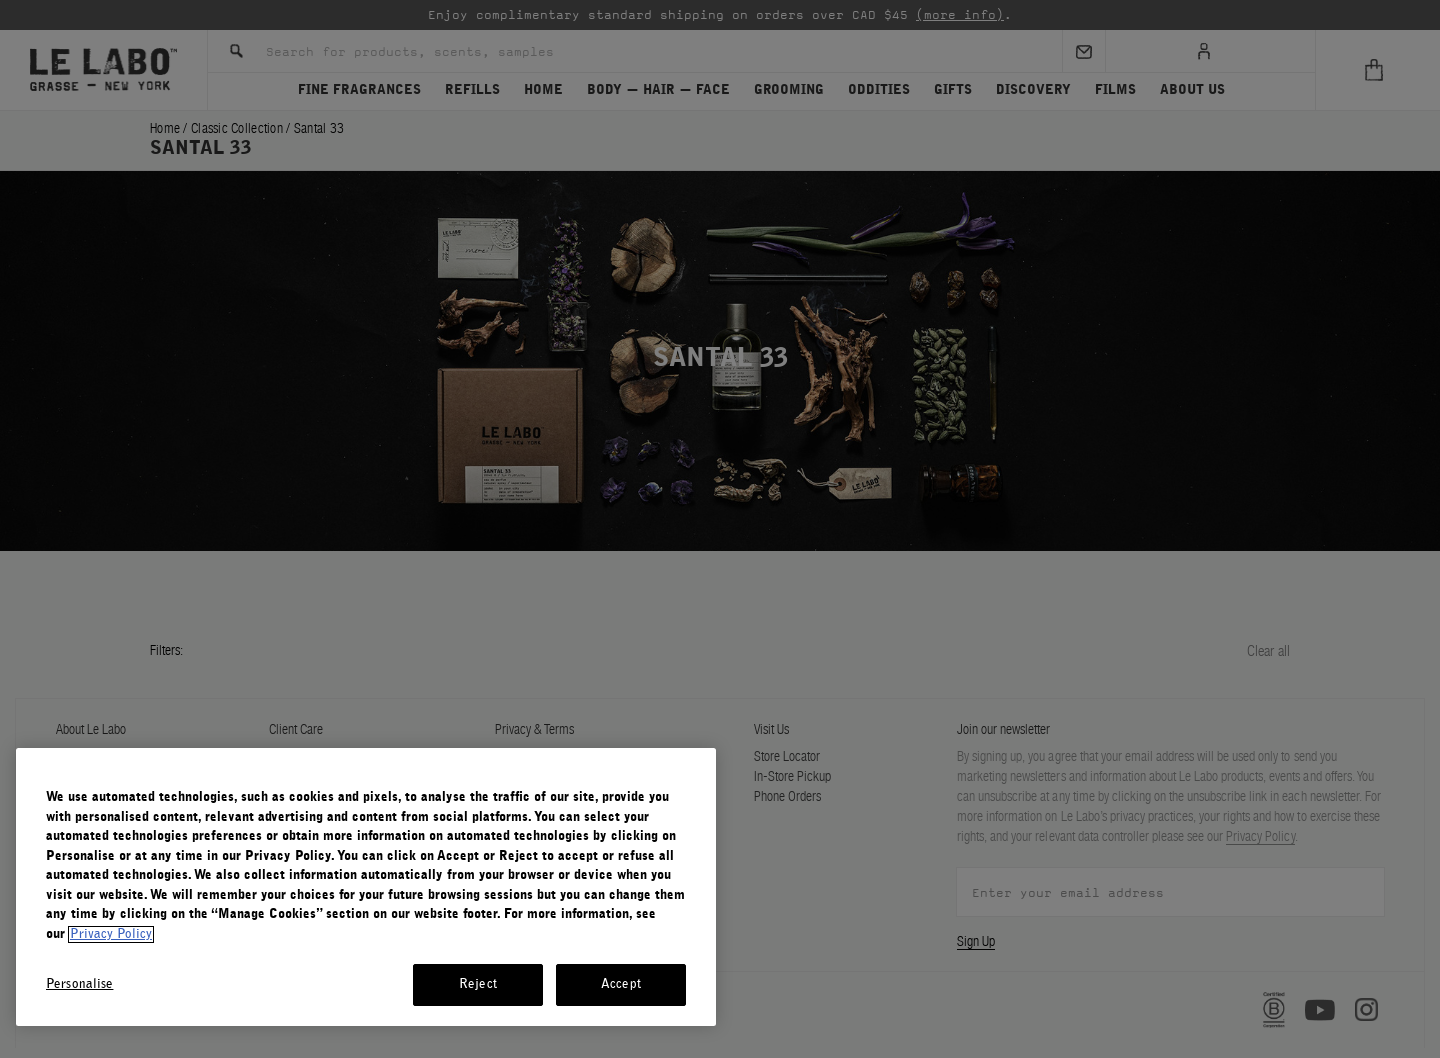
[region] (366, 887)
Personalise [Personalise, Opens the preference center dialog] (79, 984)
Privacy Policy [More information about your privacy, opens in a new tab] (111, 934)
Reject (478, 984)
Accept (621, 984)
